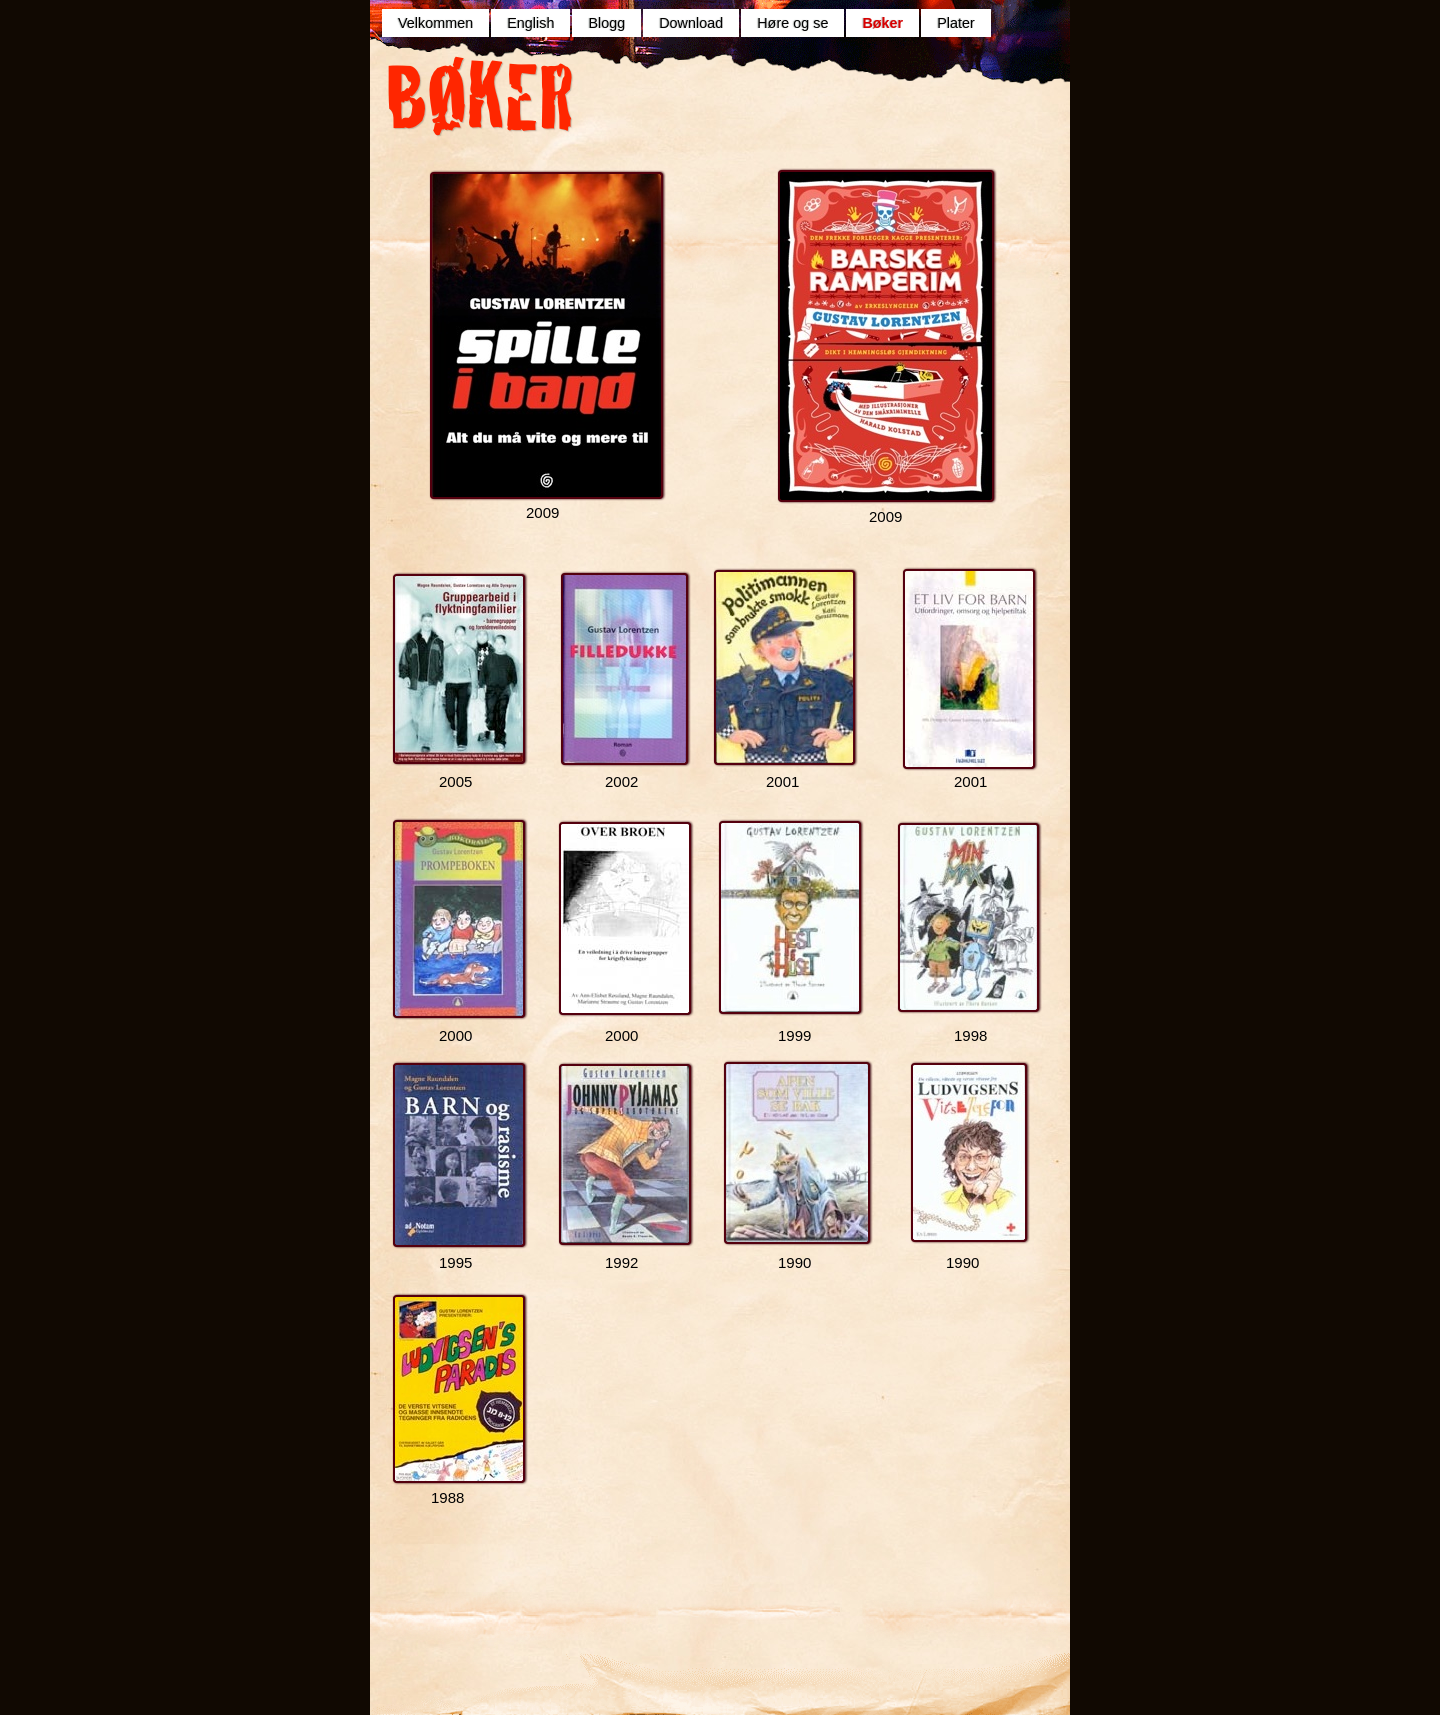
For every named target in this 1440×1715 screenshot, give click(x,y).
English (530, 23)
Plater (956, 23)
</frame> (735, 112)
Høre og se (792, 23)
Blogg (606, 23)
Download (691, 23)
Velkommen (435, 23)
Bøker (882, 23)
